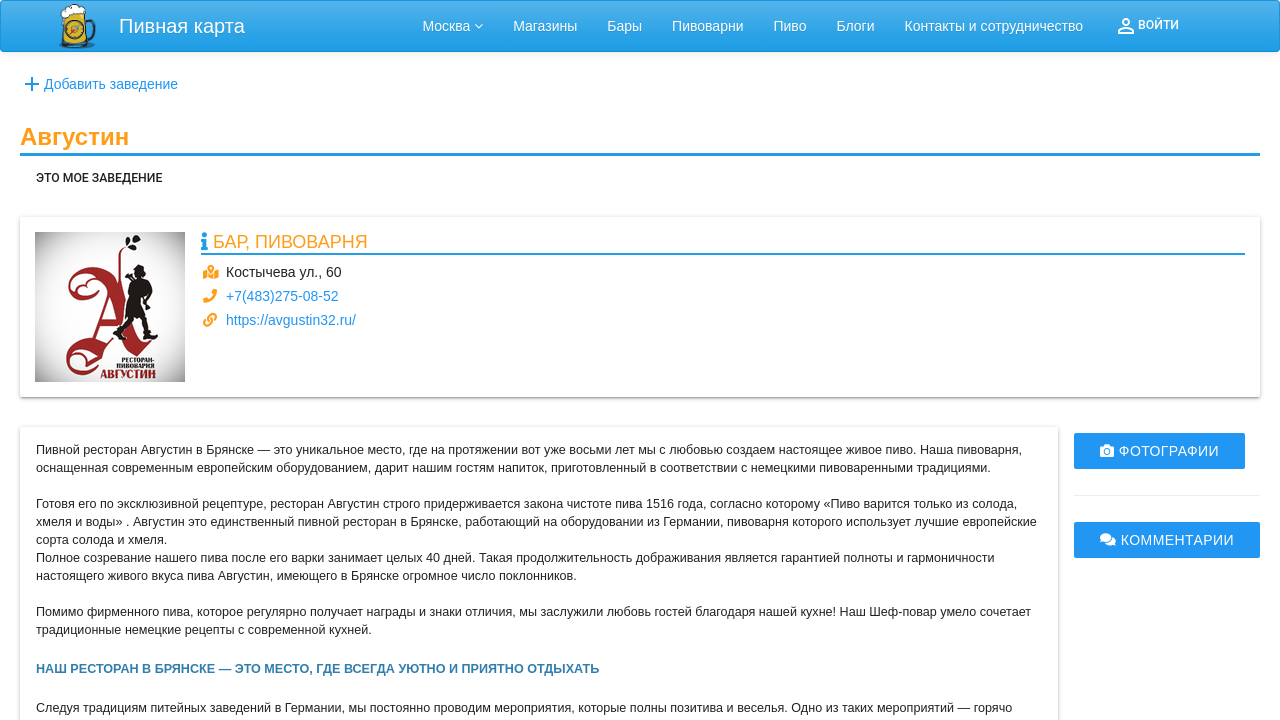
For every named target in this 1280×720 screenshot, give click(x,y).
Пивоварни (707, 26)
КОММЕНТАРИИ (1167, 540)
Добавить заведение (99, 84)
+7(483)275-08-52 (282, 296)
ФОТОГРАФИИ (1159, 451)
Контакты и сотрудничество (994, 26)
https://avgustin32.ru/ (291, 320)
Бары (624, 26)
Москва (453, 26)
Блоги (855, 26)
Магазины (545, 26)
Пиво (789, 26)
